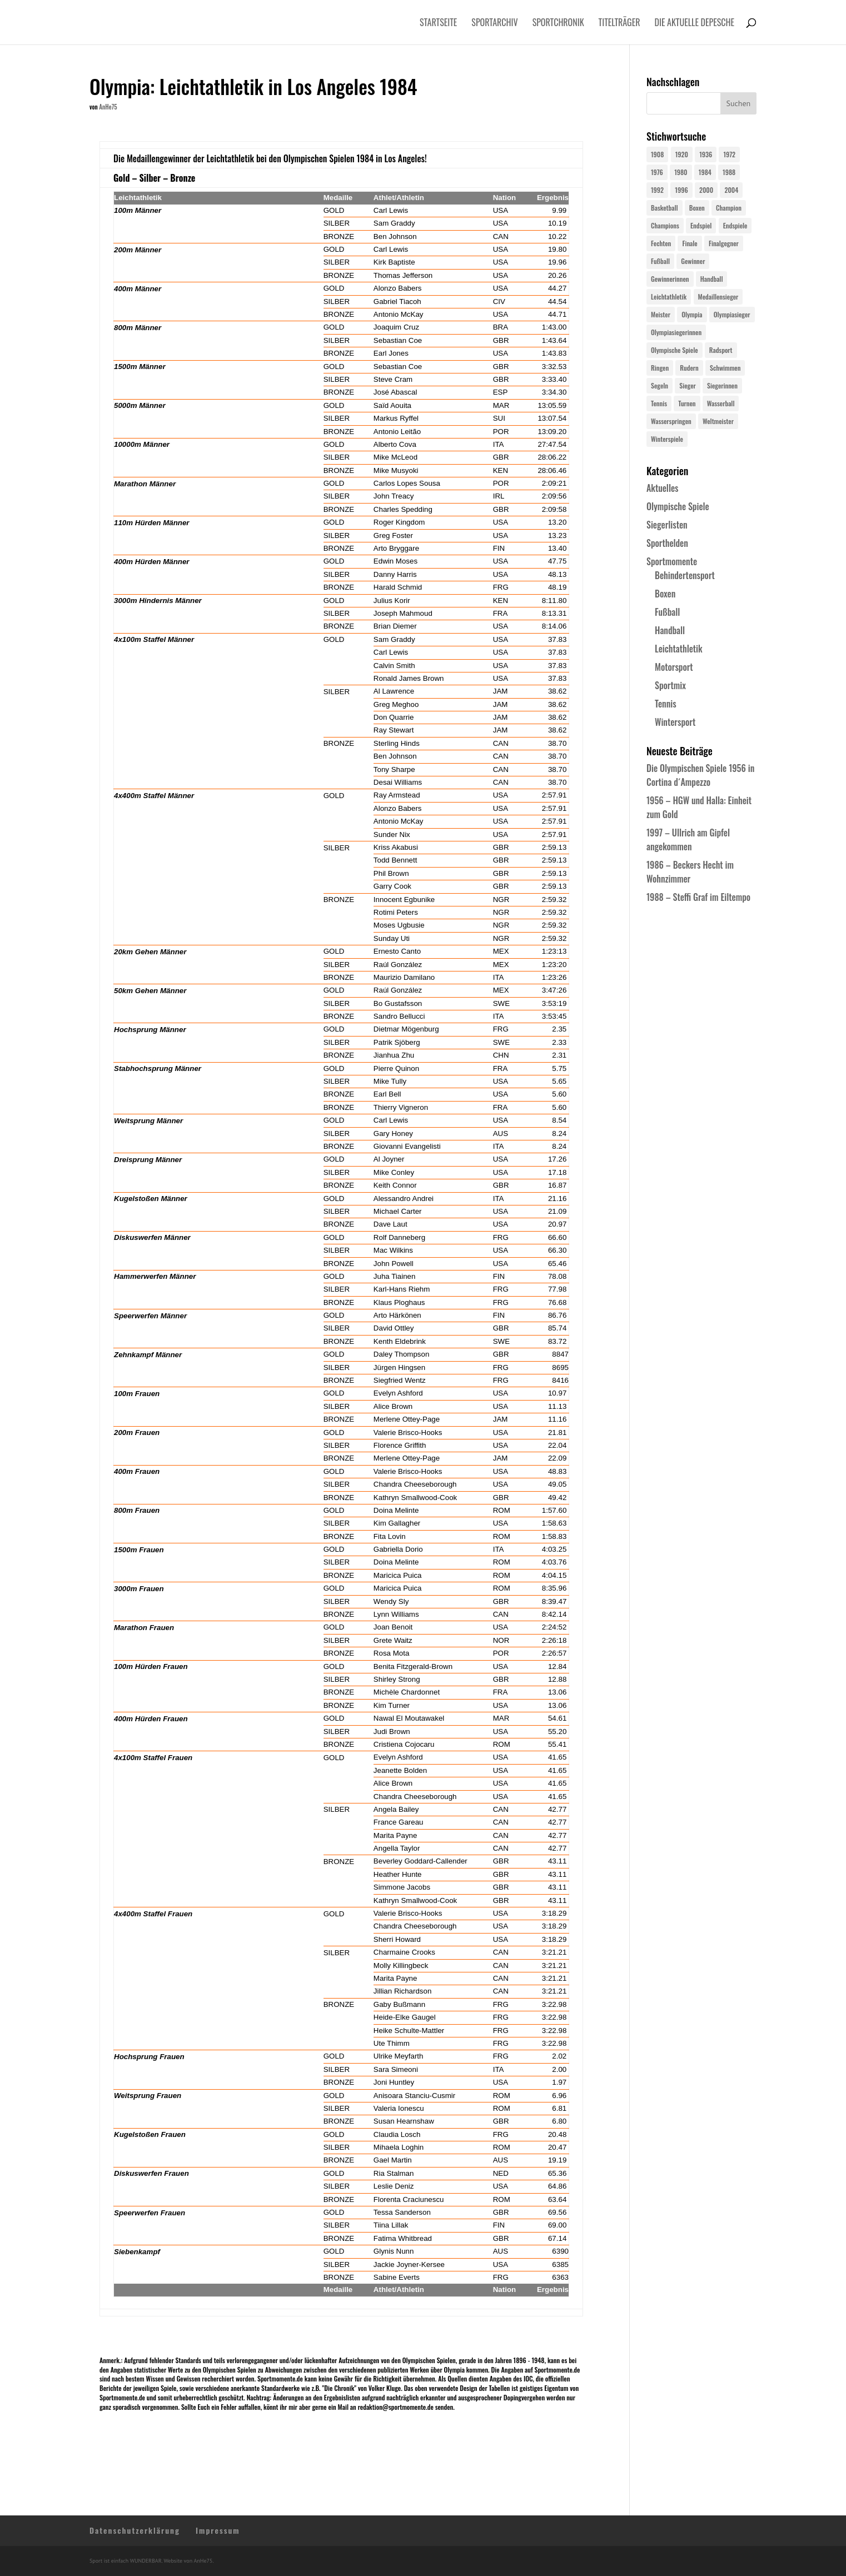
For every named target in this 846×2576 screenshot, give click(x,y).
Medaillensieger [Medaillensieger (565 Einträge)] (718, 296)
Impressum (218, 2530)
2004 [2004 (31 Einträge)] (731, 190)
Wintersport (675, 722)
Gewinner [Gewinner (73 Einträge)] (693, 261)
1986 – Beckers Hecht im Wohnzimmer (690, 871)
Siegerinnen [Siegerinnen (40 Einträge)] (722, 385)
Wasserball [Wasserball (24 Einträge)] (721, 403)
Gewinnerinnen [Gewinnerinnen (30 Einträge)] (670, 278)
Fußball (667, 612)
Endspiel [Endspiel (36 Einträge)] (700, 225)
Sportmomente (671, 561)
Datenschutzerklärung (134, 2530)
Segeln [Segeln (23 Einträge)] (659, 385)
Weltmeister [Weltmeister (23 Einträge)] (718, 421)
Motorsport (674, 667)
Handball (670, 630)
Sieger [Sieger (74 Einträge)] (687, 385)
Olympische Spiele (677, 506)
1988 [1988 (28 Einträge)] (729, 172)
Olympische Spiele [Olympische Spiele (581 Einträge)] (674, 350)
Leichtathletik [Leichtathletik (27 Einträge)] (668, 296)
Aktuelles (662, 488)
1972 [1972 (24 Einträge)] (729, 154)
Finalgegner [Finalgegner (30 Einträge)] (724, 243)
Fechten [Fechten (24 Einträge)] (661, 243)
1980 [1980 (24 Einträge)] (680, 172)
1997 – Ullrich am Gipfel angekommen (688, 839)
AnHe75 (108, 106)
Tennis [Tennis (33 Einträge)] (659, 403)
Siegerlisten (667, 524)
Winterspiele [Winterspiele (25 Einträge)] (667, 439)
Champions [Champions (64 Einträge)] (665, 225)
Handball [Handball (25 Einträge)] (711, 278)
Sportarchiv (494, 23)
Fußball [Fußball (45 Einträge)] (660, 261)
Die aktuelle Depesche (695, 23)
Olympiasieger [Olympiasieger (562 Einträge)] (732, 314)
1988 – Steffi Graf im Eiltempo (698, 897)
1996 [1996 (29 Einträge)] (681, 190)
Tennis (665, 703)
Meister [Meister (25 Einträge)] (660, 314)
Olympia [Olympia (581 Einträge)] (691, 314)
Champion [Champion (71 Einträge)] (729, 207)
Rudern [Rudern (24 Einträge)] (689, 367)
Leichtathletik (679, 648)
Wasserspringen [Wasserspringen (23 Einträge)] (671, 421)
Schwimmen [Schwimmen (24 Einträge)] (725, 367)
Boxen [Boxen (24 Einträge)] (697, 207)
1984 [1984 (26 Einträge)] (705, 172)
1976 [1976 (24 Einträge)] (657, 172)
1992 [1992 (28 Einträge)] (657, 190)
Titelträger (619, 23)
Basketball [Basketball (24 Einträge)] (664, 207)
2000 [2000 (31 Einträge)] (706, 190)
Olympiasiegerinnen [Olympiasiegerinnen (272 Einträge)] (676, 332)
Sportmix (670, 685)
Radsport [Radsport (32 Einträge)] (721, 350)
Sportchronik (558, 23)
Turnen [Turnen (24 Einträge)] (686, 403)
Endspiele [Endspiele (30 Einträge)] (735, 225)
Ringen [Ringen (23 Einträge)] (660, 367)
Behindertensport (685, 575)
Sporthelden (667, 543)
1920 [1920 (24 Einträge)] (681, 154)
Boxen (665, 593)
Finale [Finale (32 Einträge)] (689, 243)
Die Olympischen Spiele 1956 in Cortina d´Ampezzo (700, 775)
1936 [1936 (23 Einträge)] (705, 154)
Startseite (438, 23)
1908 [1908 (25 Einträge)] (657, 154)
